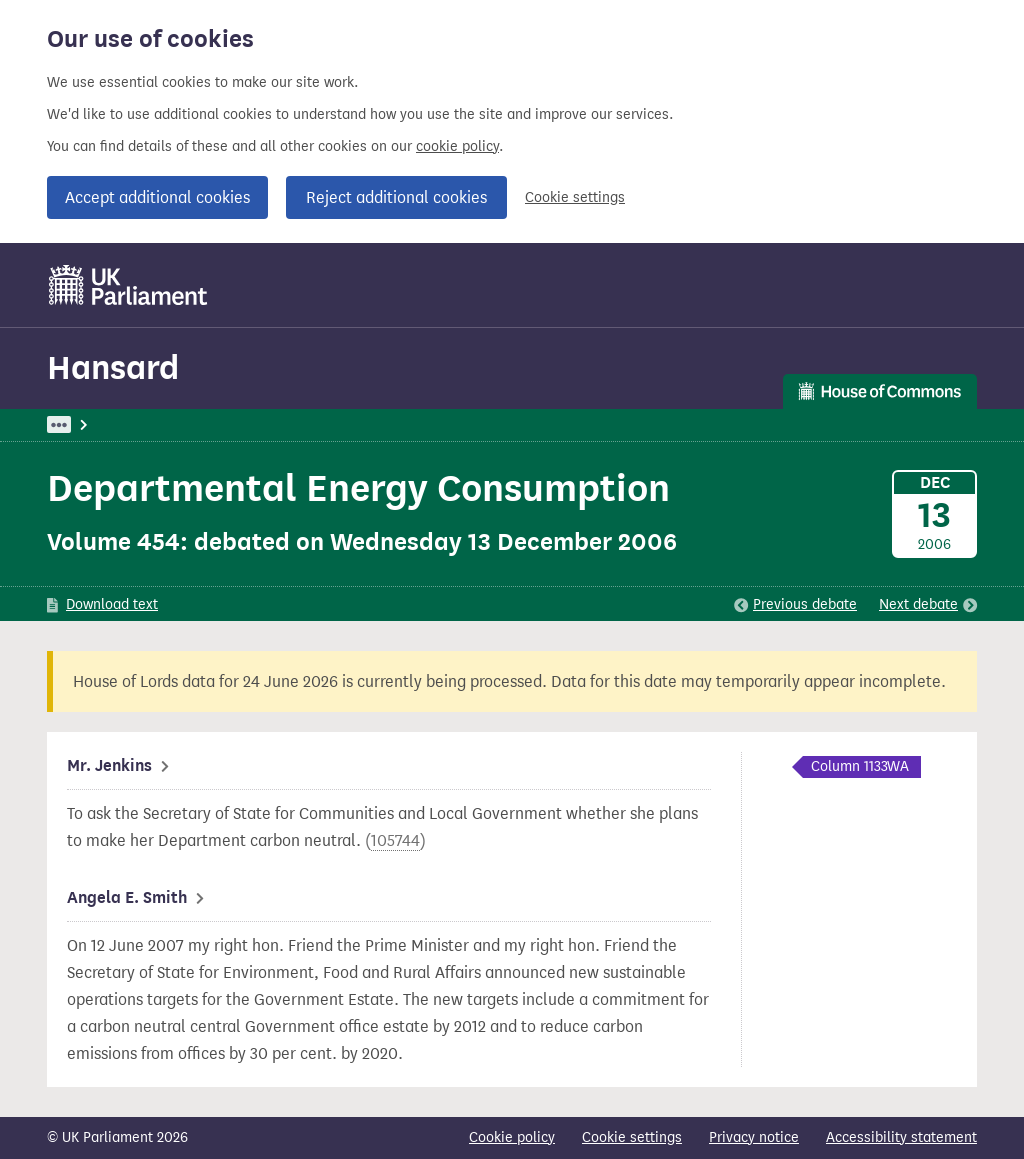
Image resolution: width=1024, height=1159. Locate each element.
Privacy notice (754, 1137)
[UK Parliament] (128, 285)
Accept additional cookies (157, 197)
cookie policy (457, 146)
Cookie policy (512, 1137)
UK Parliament (92, 424)
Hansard (113, 367)
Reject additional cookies (396, 197)
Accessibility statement (901, 1137)
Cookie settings (575, 197)
